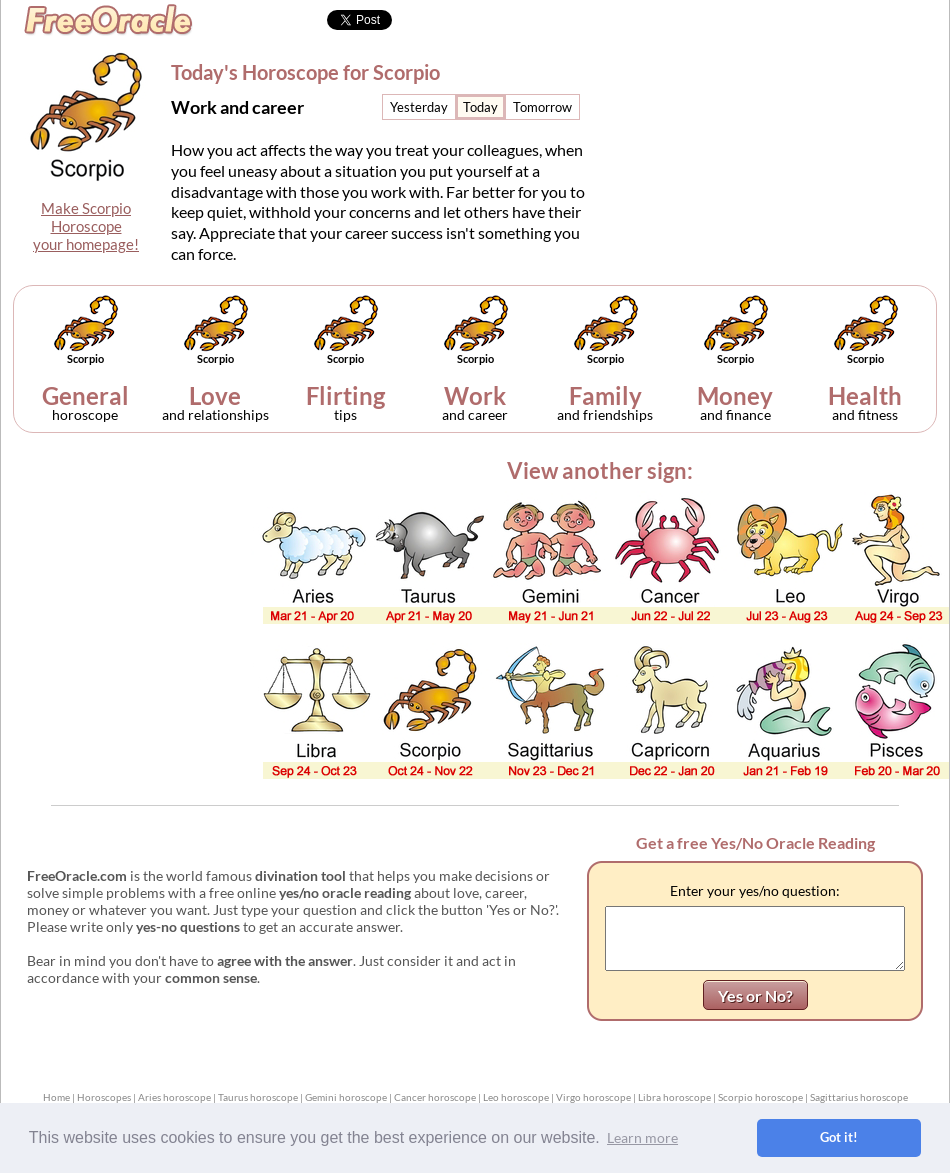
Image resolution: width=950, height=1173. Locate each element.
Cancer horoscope (435, 1097)
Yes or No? (755, 995)
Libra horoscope (674, 1097)
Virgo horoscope (593, 1097)
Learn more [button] (642, 1137)
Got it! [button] (839, 1137)
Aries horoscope (174, 1097)
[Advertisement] (784, 136)
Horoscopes (104, 1097)
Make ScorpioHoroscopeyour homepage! (86, 226)
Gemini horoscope (346, 1097)
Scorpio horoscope (760, 1097)
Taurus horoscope (258, 1097)
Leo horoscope (516, 1097)
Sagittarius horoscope (859, 1097)
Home (56, 1097)
